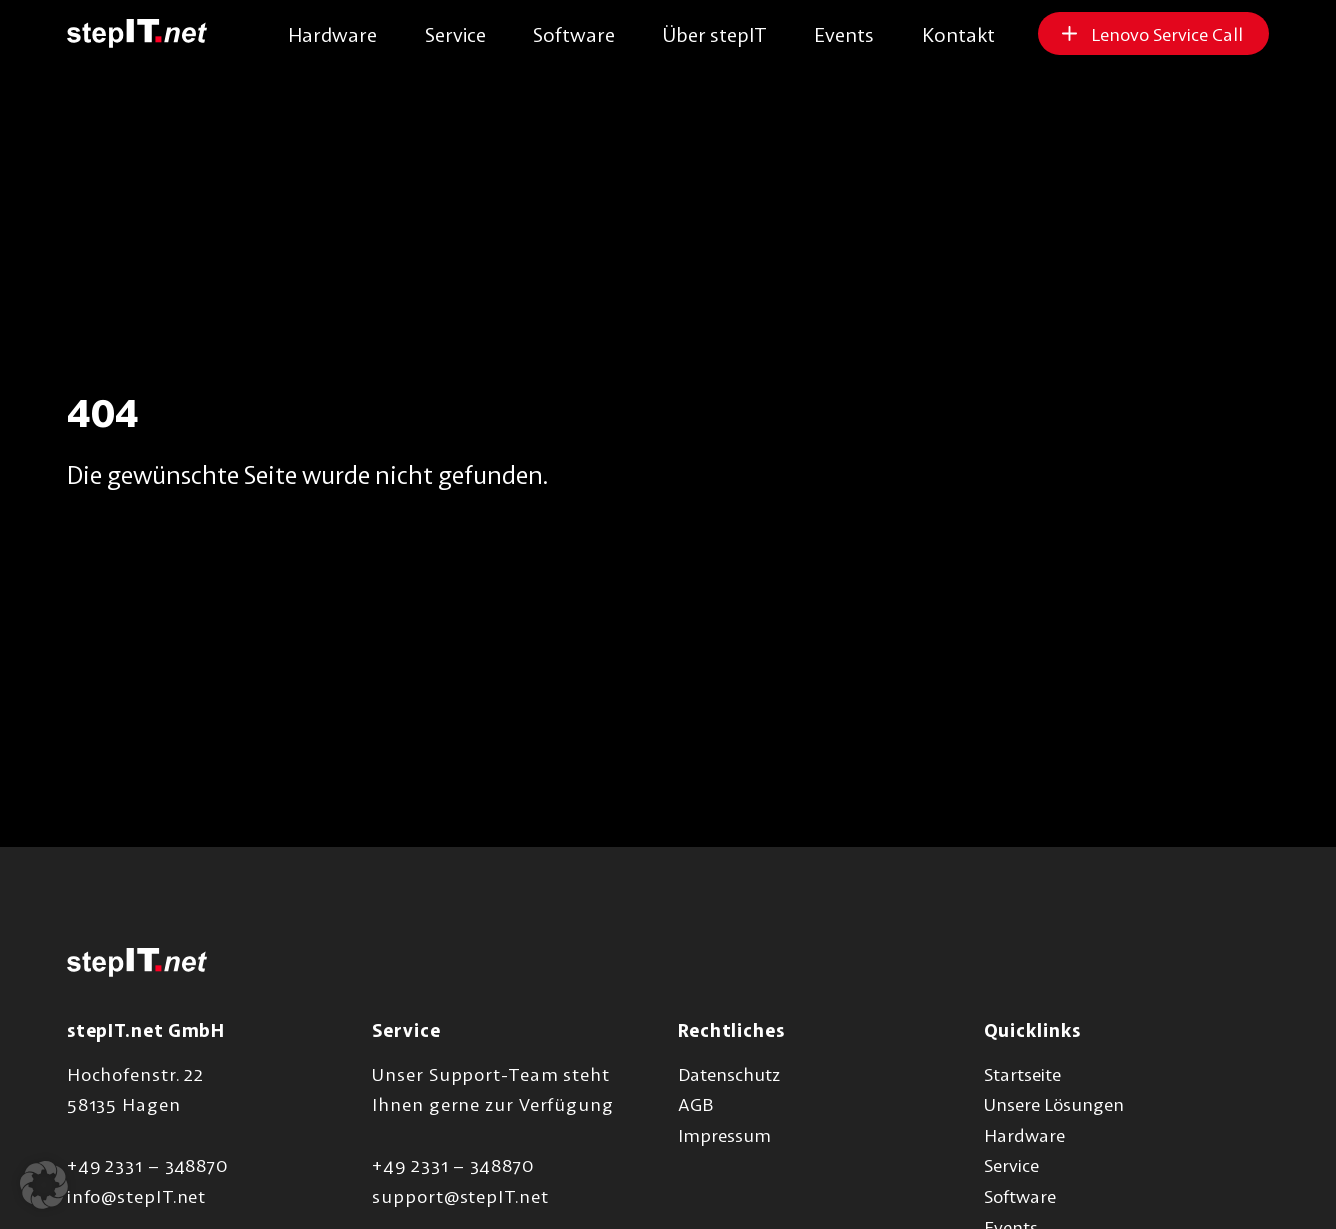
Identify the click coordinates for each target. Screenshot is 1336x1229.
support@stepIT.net (460, 1196)
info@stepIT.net (137, 1196)
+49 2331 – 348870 (147, 1165)
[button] (44, 1185)
